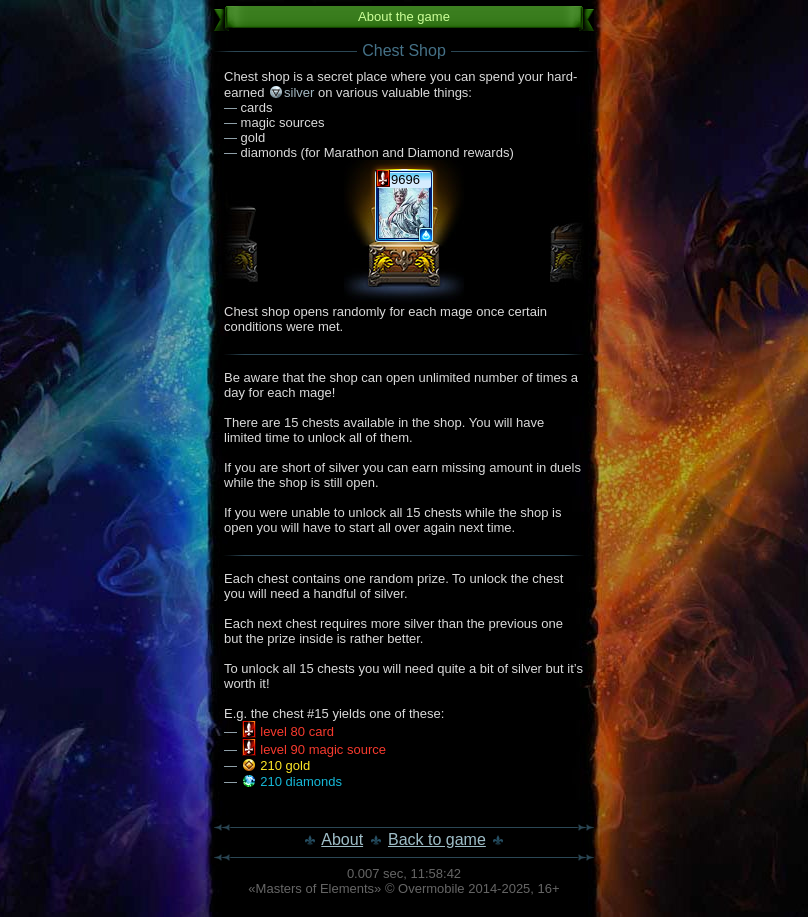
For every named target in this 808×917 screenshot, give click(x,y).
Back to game (437, 839)
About (342, 839)
